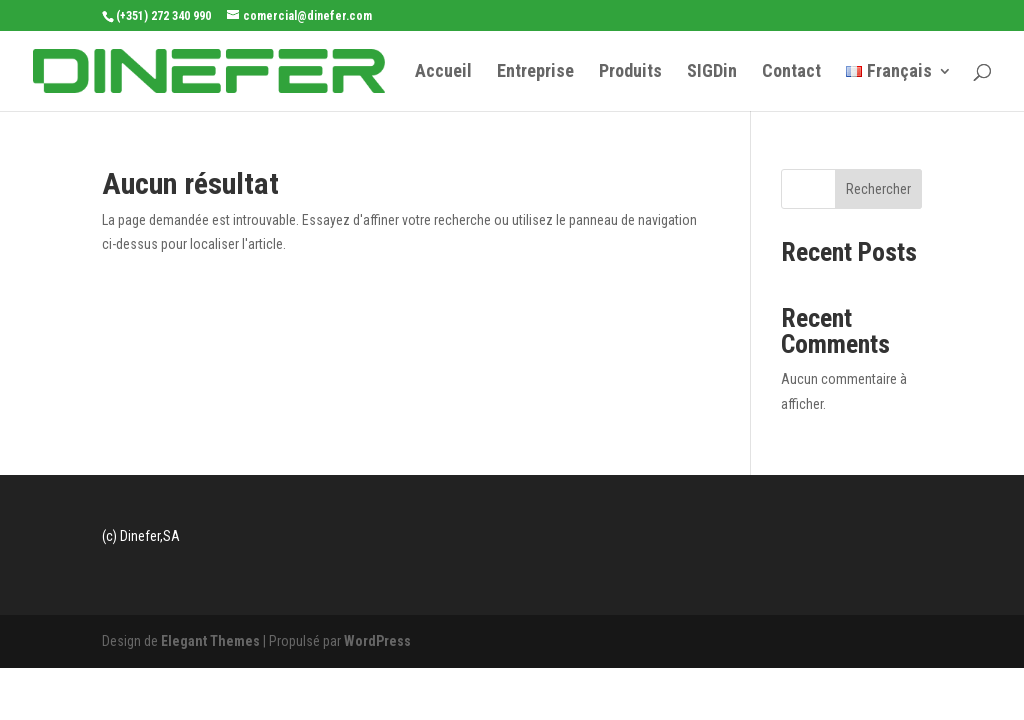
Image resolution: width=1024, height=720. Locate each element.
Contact (791, 72)
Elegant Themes (210, 641)
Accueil (443, 72)
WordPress (377, 641)
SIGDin (712, 72)
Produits (630, 72)
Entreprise (535, 72)
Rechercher (878, 189)
